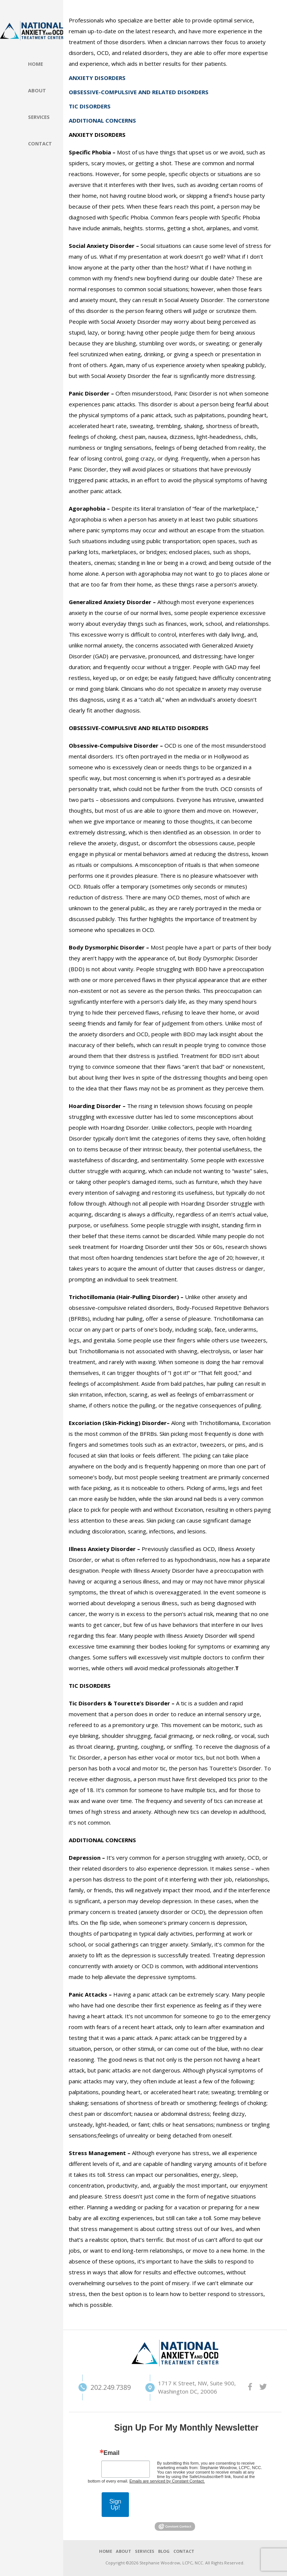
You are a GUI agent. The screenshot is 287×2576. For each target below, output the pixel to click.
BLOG (164, 2551)
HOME (105, 2551)
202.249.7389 (98, 2387)
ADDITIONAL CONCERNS (102, 120)
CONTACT (183, 2551)
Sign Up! (115, 2504)
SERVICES (144, 2551)
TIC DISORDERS (90, 106)
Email (112, 2453)
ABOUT (123, 2551)
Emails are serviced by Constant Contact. (167, 2481)
